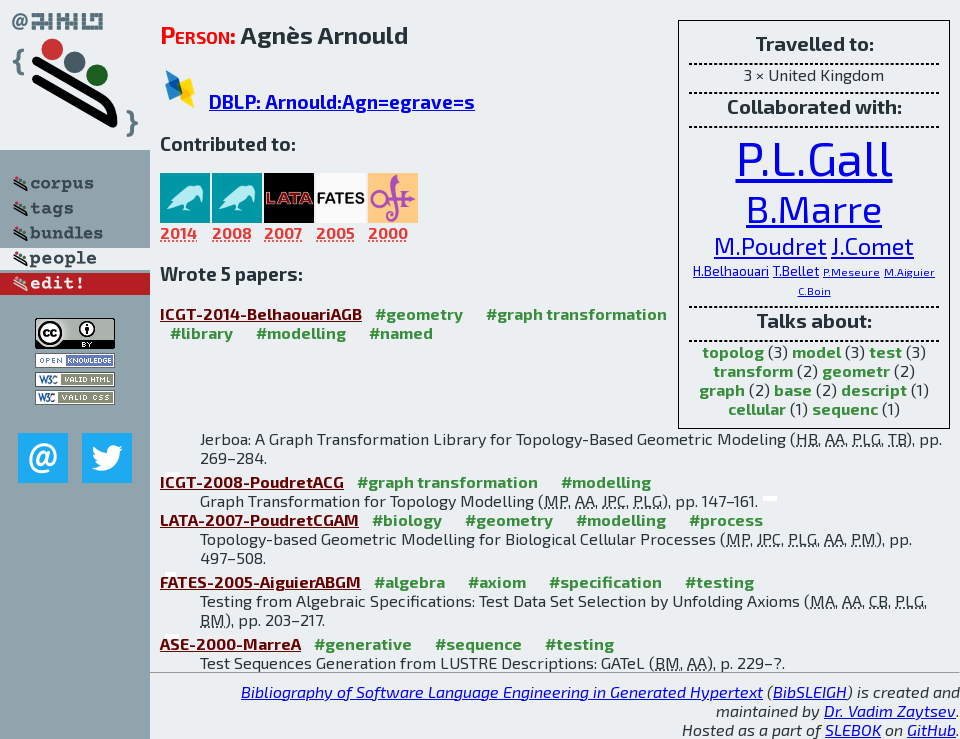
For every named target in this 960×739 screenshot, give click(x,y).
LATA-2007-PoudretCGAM (259, 519)
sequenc (845, 408)
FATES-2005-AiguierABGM (260, 581)
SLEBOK (853, 729)
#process (726, 519)
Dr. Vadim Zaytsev (890, 710)
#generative (363, 643)
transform (753, 370)
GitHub (931, 729)
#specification (605, 581)
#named (401, 332)
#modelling (301, 332)
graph (722, 389)
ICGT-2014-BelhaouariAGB (261, 313)
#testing (719, 581)
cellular (757, 408)
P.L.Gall (814, 157)
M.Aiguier (909, 271)
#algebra (409, 581)
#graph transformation (576, 313)
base (793, 389)
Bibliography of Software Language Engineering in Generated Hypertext (502, 691)
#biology (407, 519)
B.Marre (814, 208)
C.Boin (814, 290)
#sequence (478, 643)
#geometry (419, 313)
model (816, 351)
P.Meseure (851, 271)
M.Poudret (770, 245)
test (885, 351)
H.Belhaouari (731, 271)
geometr (856, 370)
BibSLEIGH (810, 691)
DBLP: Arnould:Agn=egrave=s (342, 101)
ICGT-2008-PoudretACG (252, 481)
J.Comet (872, 245)
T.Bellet (796, 271)
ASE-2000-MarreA (230, 643)
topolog (733, 351)
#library (201, 332)
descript (874, 389)
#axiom (497, 581)
